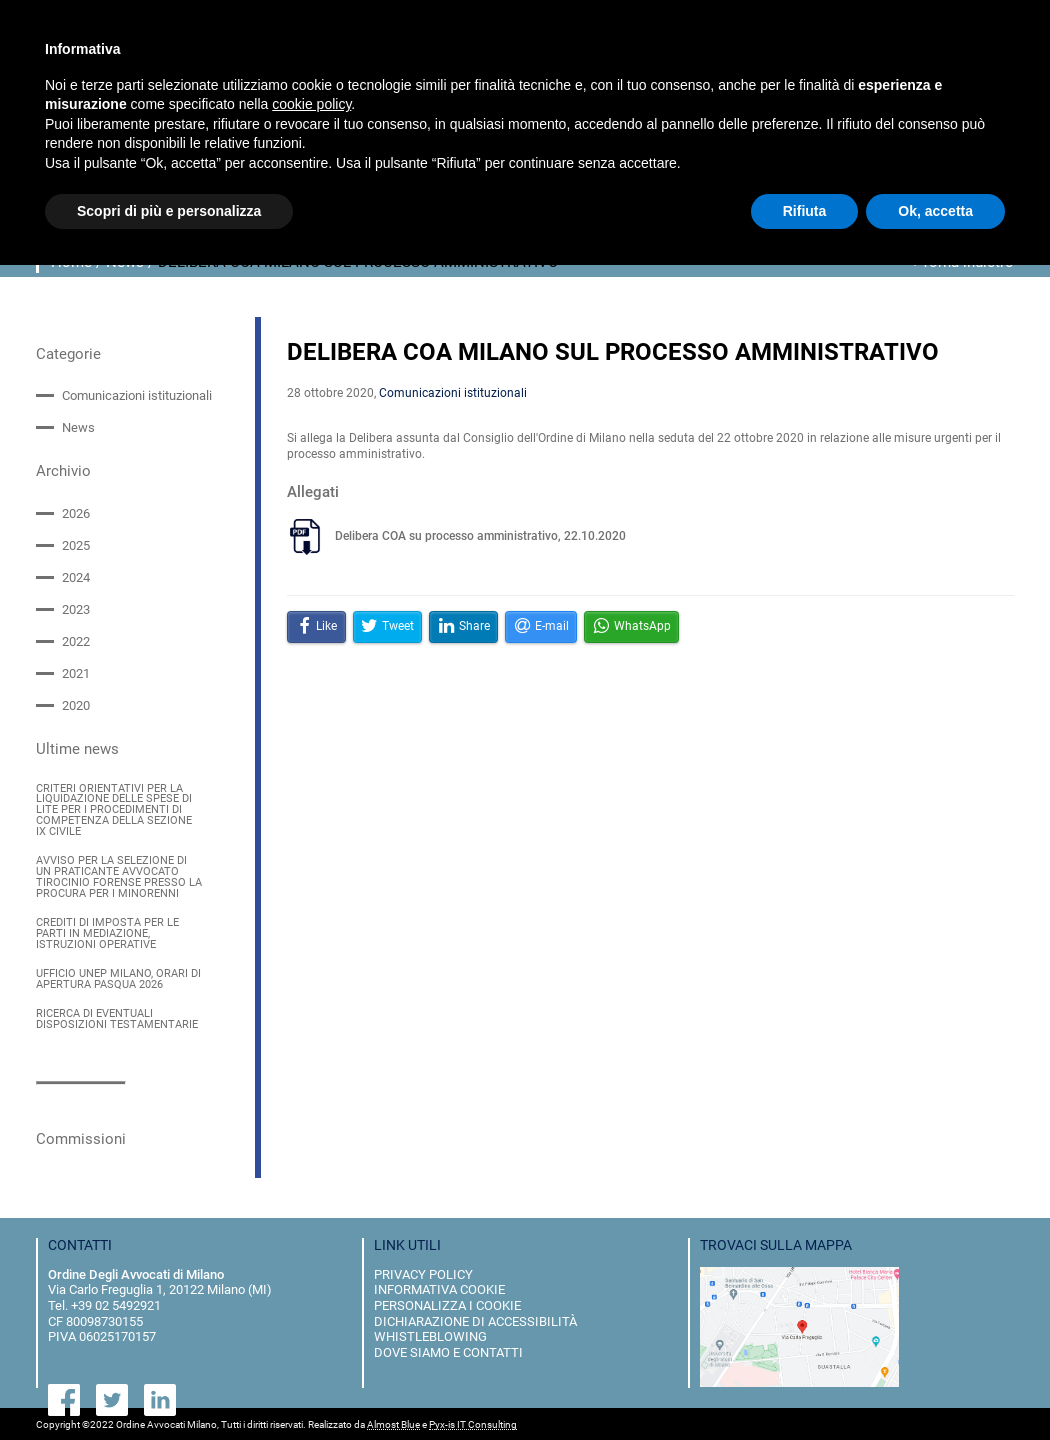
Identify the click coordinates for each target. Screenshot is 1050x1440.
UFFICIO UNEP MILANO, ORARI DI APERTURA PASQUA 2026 (118, 978)
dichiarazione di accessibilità (475, 1318)
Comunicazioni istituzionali (137, 395)
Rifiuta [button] (805, 211)
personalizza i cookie (447, 1303)
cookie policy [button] (311, 104)
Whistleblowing (430, 1334)
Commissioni (81, 1137)
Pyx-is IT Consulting (473, 1423)
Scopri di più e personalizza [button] (169, 211)
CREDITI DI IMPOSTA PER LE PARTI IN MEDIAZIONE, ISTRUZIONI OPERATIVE (107, 933)
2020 (76, 705)
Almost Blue (393, 1423)
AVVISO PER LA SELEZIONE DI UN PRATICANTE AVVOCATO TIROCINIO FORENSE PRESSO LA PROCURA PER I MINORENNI (119, 876)
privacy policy (423, 1272)
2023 (76, 609)
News (78, 427)
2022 (76, 641)
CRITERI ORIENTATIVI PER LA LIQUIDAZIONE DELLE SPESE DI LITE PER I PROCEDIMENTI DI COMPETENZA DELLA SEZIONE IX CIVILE (114, 810)
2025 (76, 545)
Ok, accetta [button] (935, 211)
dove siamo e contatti (448, 1350)
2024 (76, 577)
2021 (76, 673)
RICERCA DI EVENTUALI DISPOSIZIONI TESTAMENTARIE (117, 1018)
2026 (76, 512)
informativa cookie (439, 1287)
